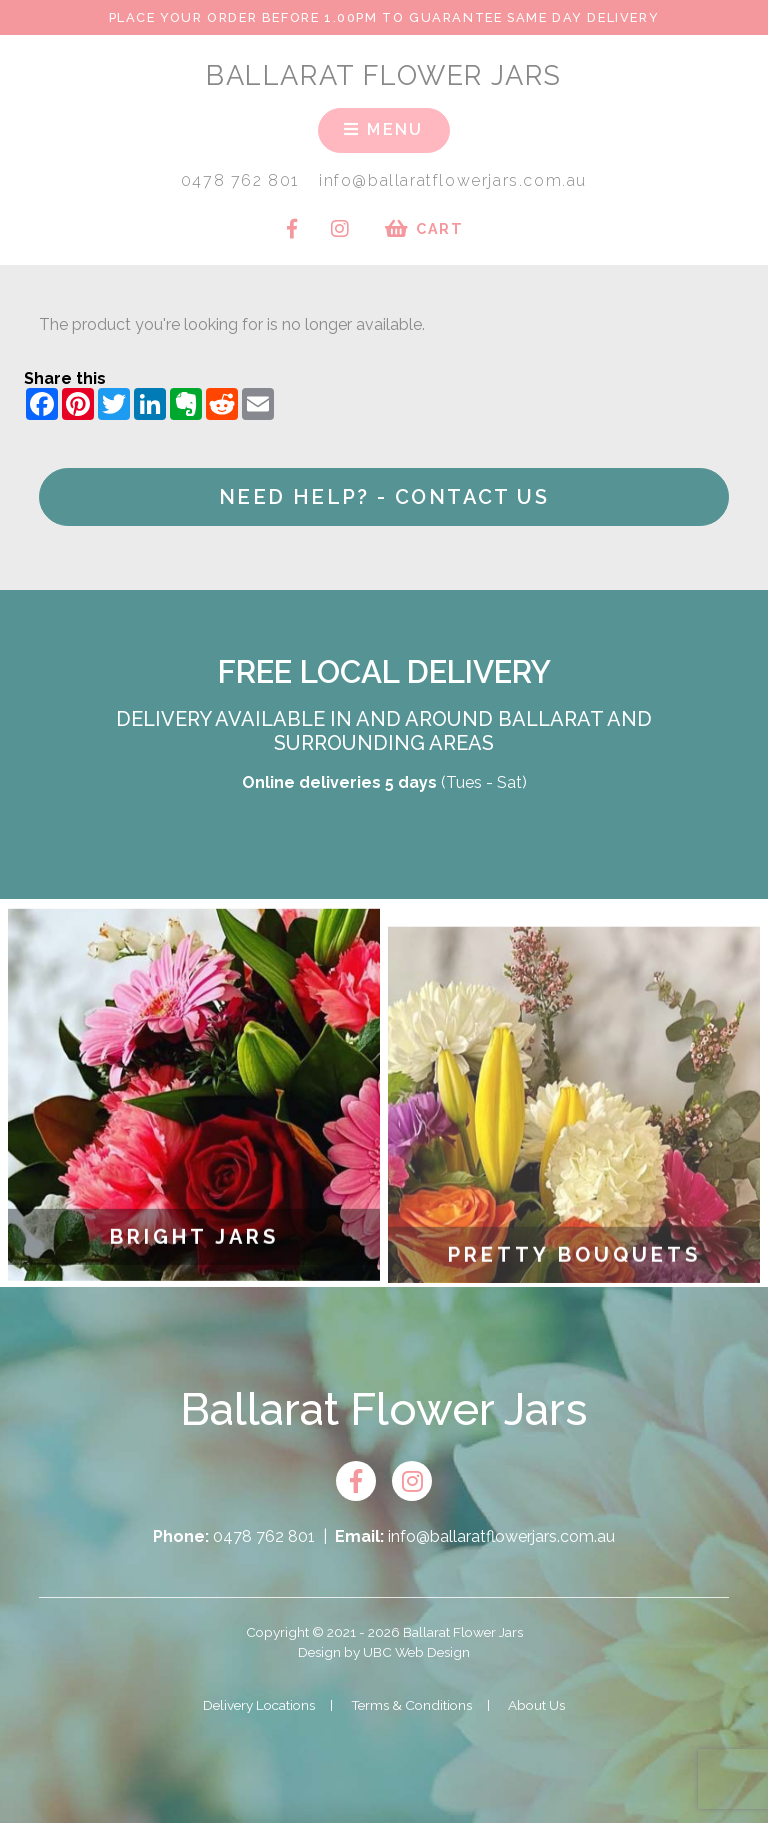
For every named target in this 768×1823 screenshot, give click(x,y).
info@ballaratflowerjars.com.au (453, 180)
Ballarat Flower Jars (384, 75)
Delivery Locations (259, 1705)
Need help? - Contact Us (384, 497)
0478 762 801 (240, 180)
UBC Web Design (416, 1652)
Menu (383, 129)
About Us (536, 1705)
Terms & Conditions (411, 1705)
